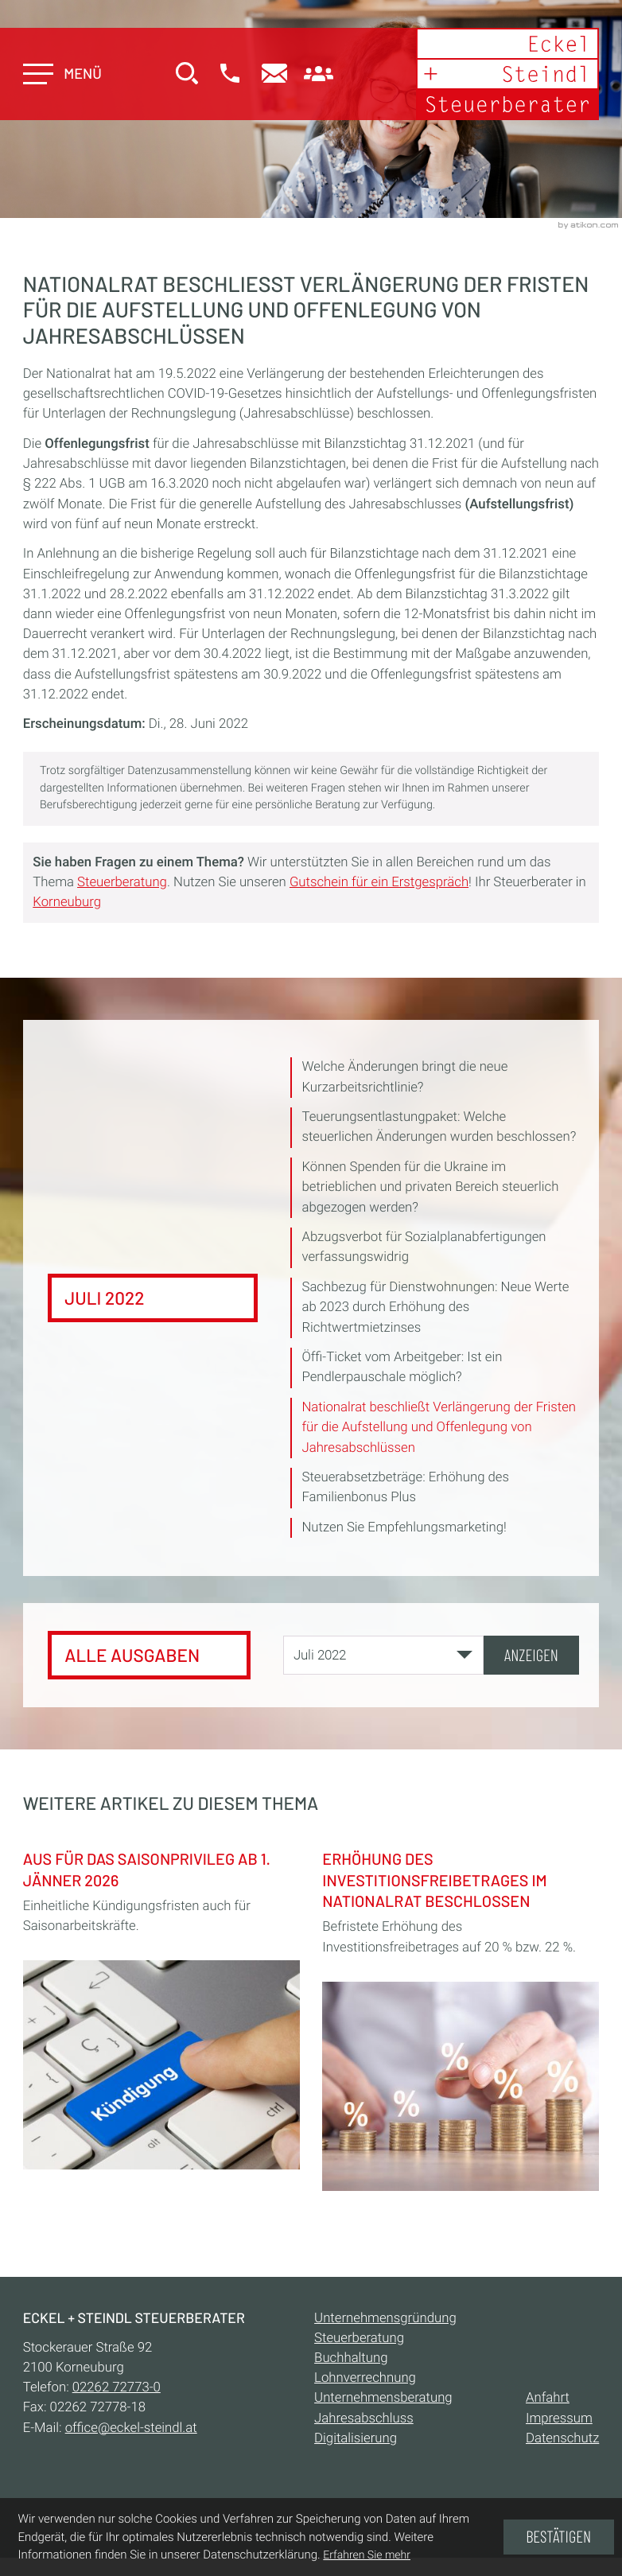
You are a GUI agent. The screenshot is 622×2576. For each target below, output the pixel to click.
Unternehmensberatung (383, 2398)
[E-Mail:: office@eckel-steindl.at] (276, 74)
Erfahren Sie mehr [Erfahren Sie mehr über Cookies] (366, 2555)
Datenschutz (562, 2438)
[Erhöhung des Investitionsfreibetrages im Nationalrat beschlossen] (460, 2016)
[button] (231, 74)
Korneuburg (67, 902)
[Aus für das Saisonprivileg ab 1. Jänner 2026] (161, 2006)
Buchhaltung (350, 2358)
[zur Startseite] (507, 74)
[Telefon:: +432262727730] (116, 2387)
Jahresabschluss (364, 2418)
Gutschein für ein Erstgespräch (379, 882)
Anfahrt (548, 2398)
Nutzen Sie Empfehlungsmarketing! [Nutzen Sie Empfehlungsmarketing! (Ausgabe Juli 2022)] (403, 1527)
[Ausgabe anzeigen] (531, 1655)
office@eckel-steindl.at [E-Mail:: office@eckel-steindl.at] (131, 2428)
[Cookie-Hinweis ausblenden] (558, 2537)
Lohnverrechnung (365, 2378)
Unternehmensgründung (385, 2318)
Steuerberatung (122, 882)
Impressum (559, 2418)
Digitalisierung (355, 2438)
